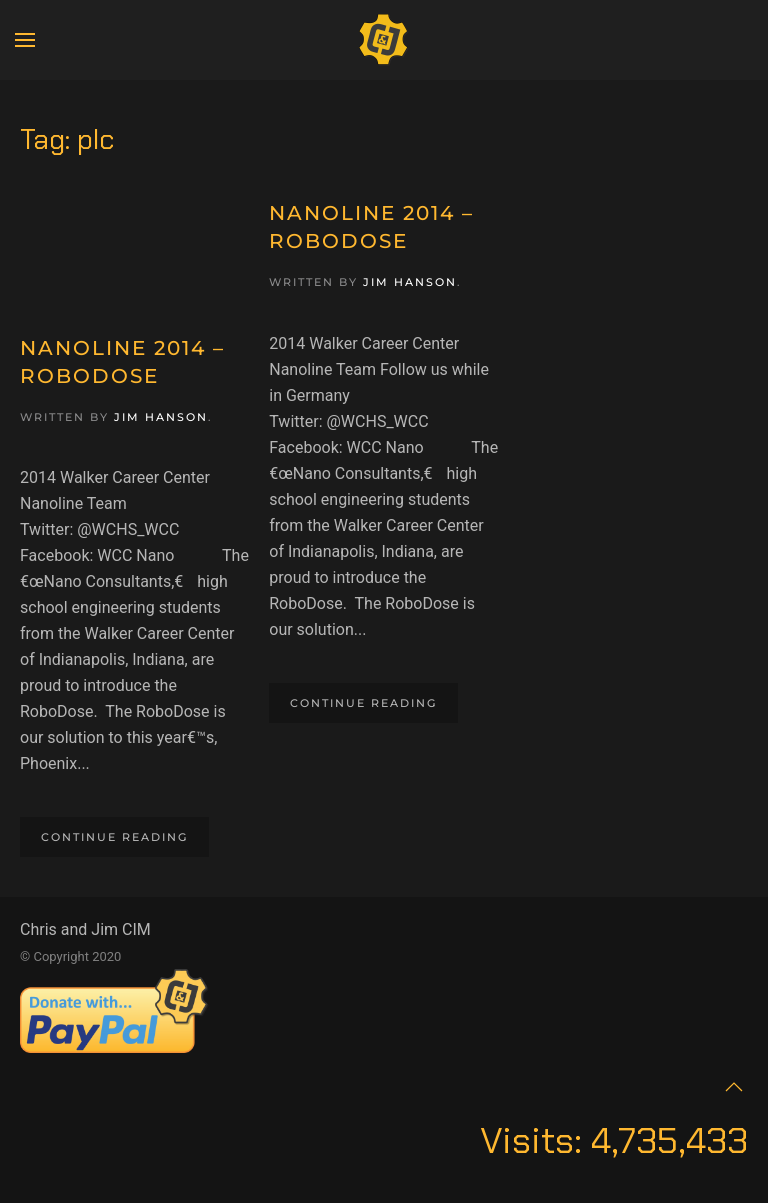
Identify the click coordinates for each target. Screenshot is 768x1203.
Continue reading (114, 837)
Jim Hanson (161, 417)
